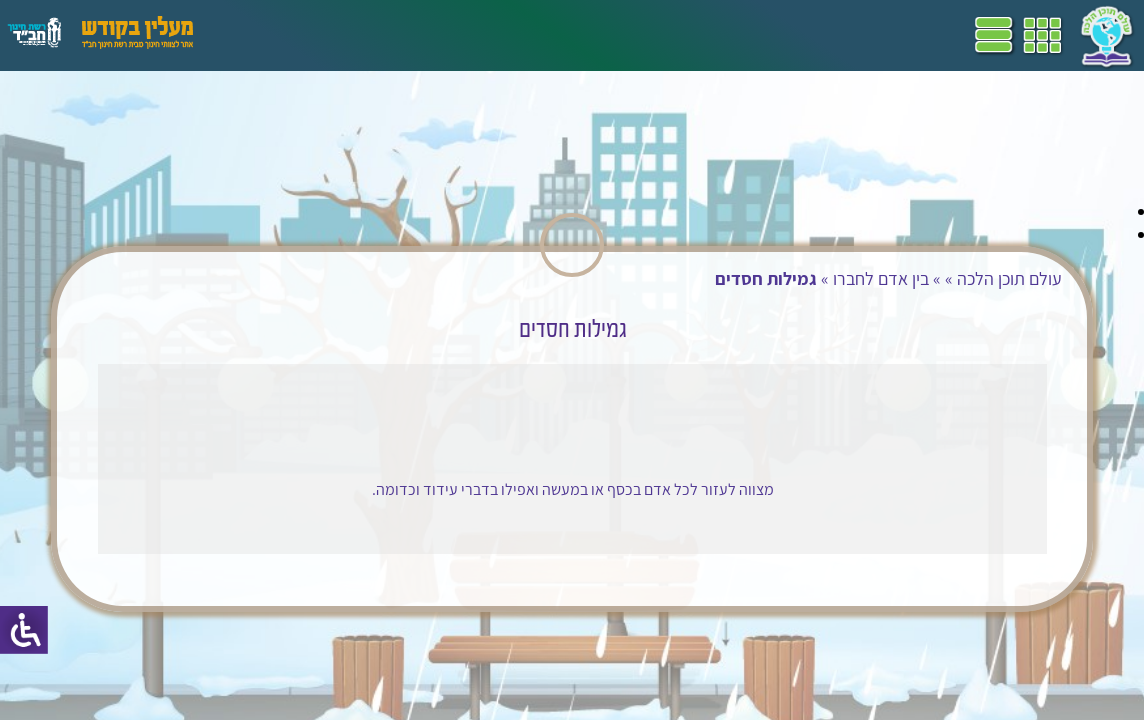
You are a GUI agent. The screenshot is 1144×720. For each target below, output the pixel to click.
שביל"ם (568, 35)
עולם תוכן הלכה (1000, 278)
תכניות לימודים (655, 35)
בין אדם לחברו (872, 278)
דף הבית (744, 35)
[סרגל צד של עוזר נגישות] (24, 630)
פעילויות (323, 35)
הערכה (388, 35)
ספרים (508, 35)
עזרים (263, 35)
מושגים (449, 35)
